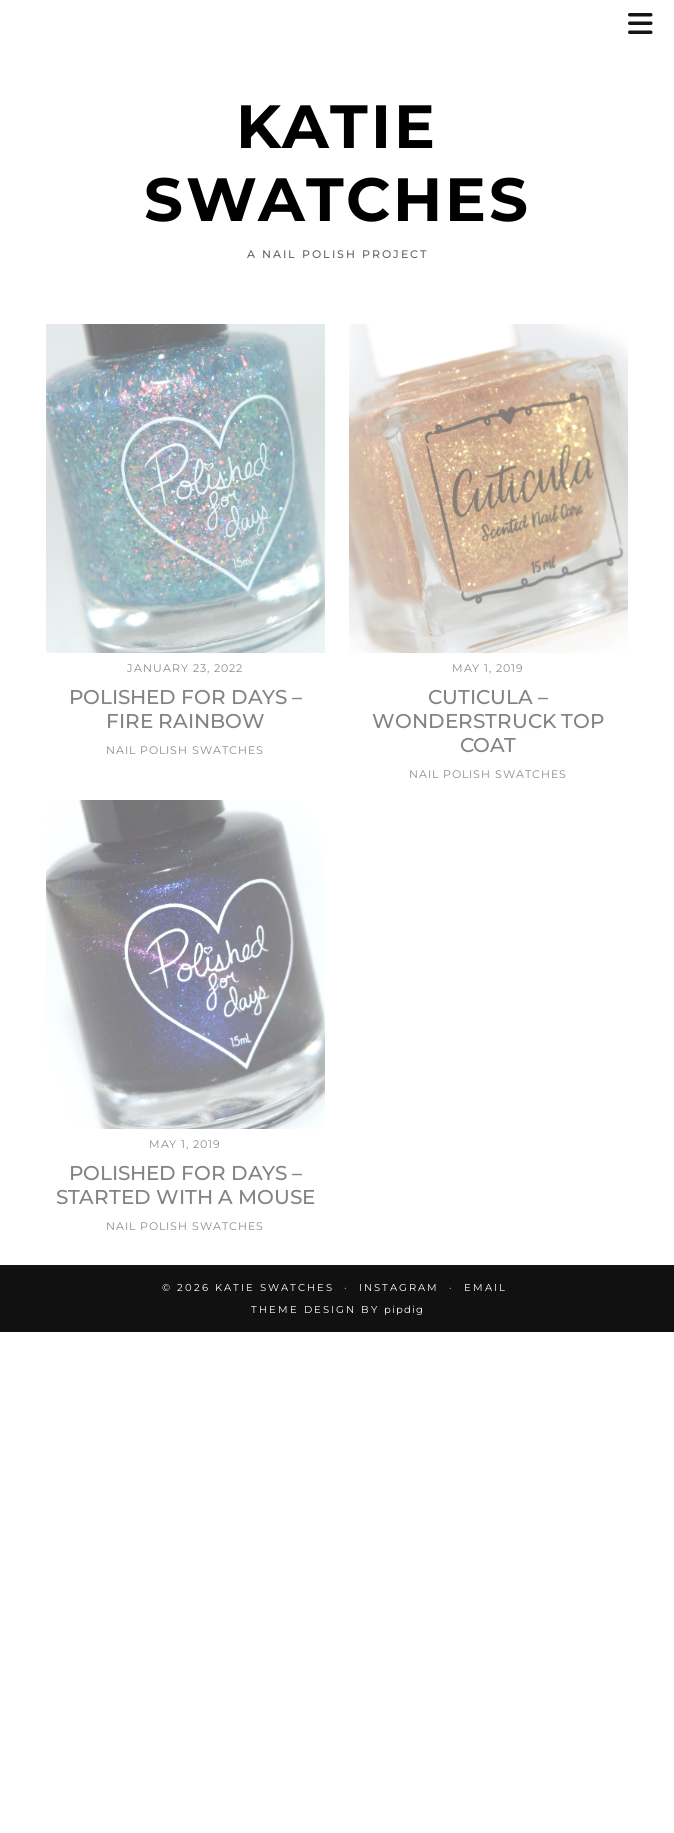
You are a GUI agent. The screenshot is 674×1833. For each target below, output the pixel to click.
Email (485, 1287)
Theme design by (337, 1309)
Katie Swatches (337, 162)
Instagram (399, 1287)
